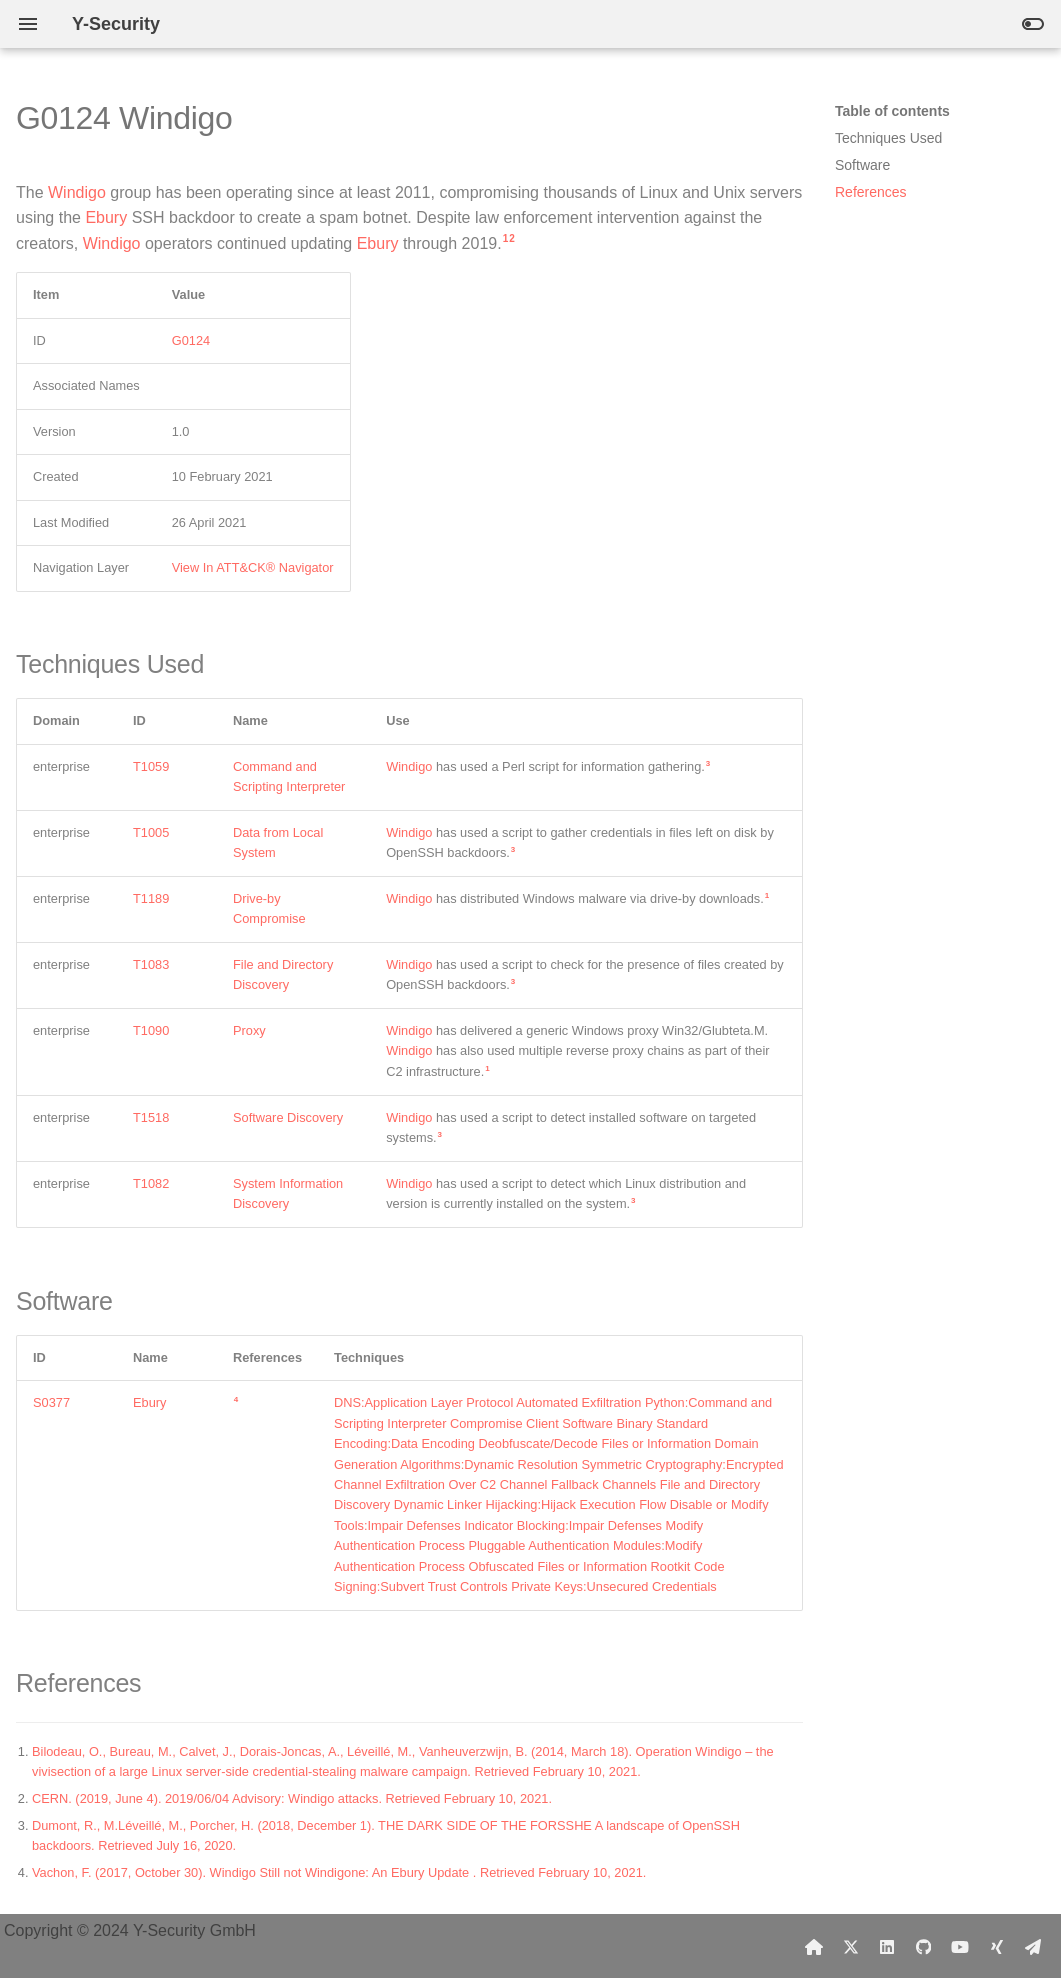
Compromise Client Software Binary (551, 1423)
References (871, 192)
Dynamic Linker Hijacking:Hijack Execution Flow (530, 1504)
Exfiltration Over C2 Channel (466, 1484)
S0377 (51, 1402)
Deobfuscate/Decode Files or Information (594, 1443)
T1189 (151, 898)
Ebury (106, 217)
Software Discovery (288, 1117)
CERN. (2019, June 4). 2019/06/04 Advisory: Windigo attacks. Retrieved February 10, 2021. (292, 1798)
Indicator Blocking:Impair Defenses (563, 1525)
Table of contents (892, 111)
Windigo (77, 192)
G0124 (191, 340)
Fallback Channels (603, 1484)
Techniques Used (888, 138)
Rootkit (671, 1566)
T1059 (151, 766)
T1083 (151, 964)
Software (862, 165)
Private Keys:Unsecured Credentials (614, 1586)
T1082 (151, 1183)
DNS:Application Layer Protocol (423, 1402)
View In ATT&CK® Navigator (253, 567)
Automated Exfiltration (578, 1402)
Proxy (249, 1030)
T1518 (151, 1117)
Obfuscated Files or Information (557, 1566)
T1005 (151, 832)
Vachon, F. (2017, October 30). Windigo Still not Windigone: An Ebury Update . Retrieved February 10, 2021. (339, 1872)
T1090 (151, 1030)
